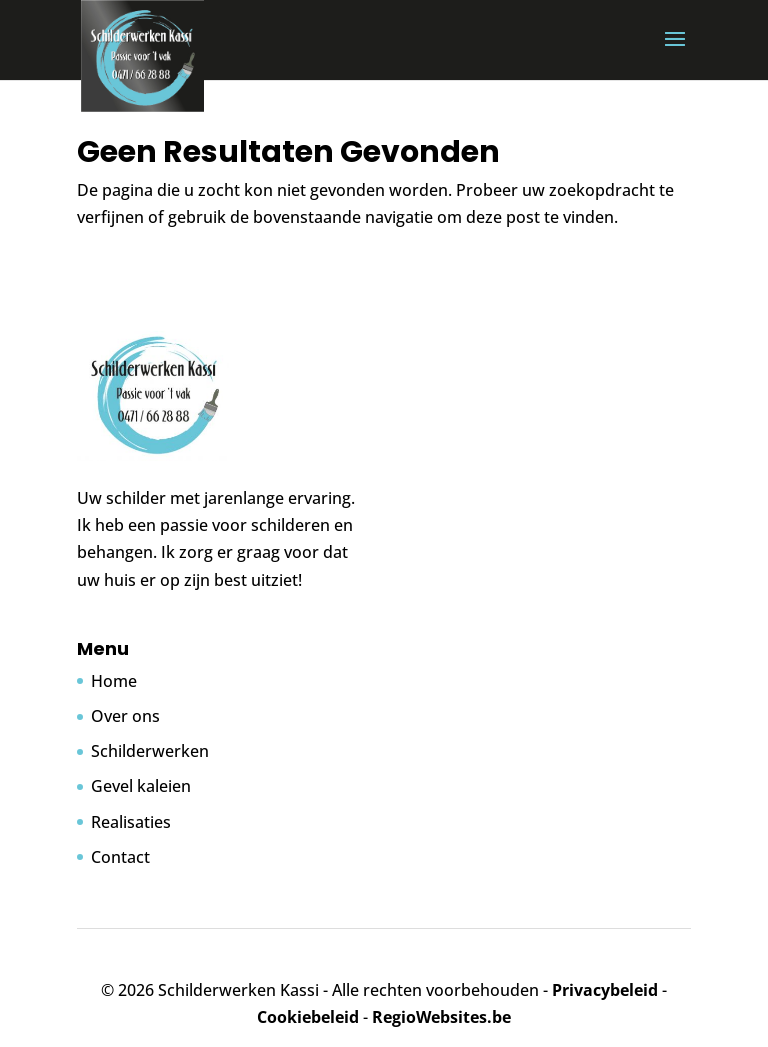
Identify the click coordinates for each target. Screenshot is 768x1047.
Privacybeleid (605, 990)
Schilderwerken (150, 751)
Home (114, 681)
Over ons (125, 716)
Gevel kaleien (141, 786)
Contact (120, 857)
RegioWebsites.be (441, 1017)
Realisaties (131, 822)
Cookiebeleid (308, 1017)
